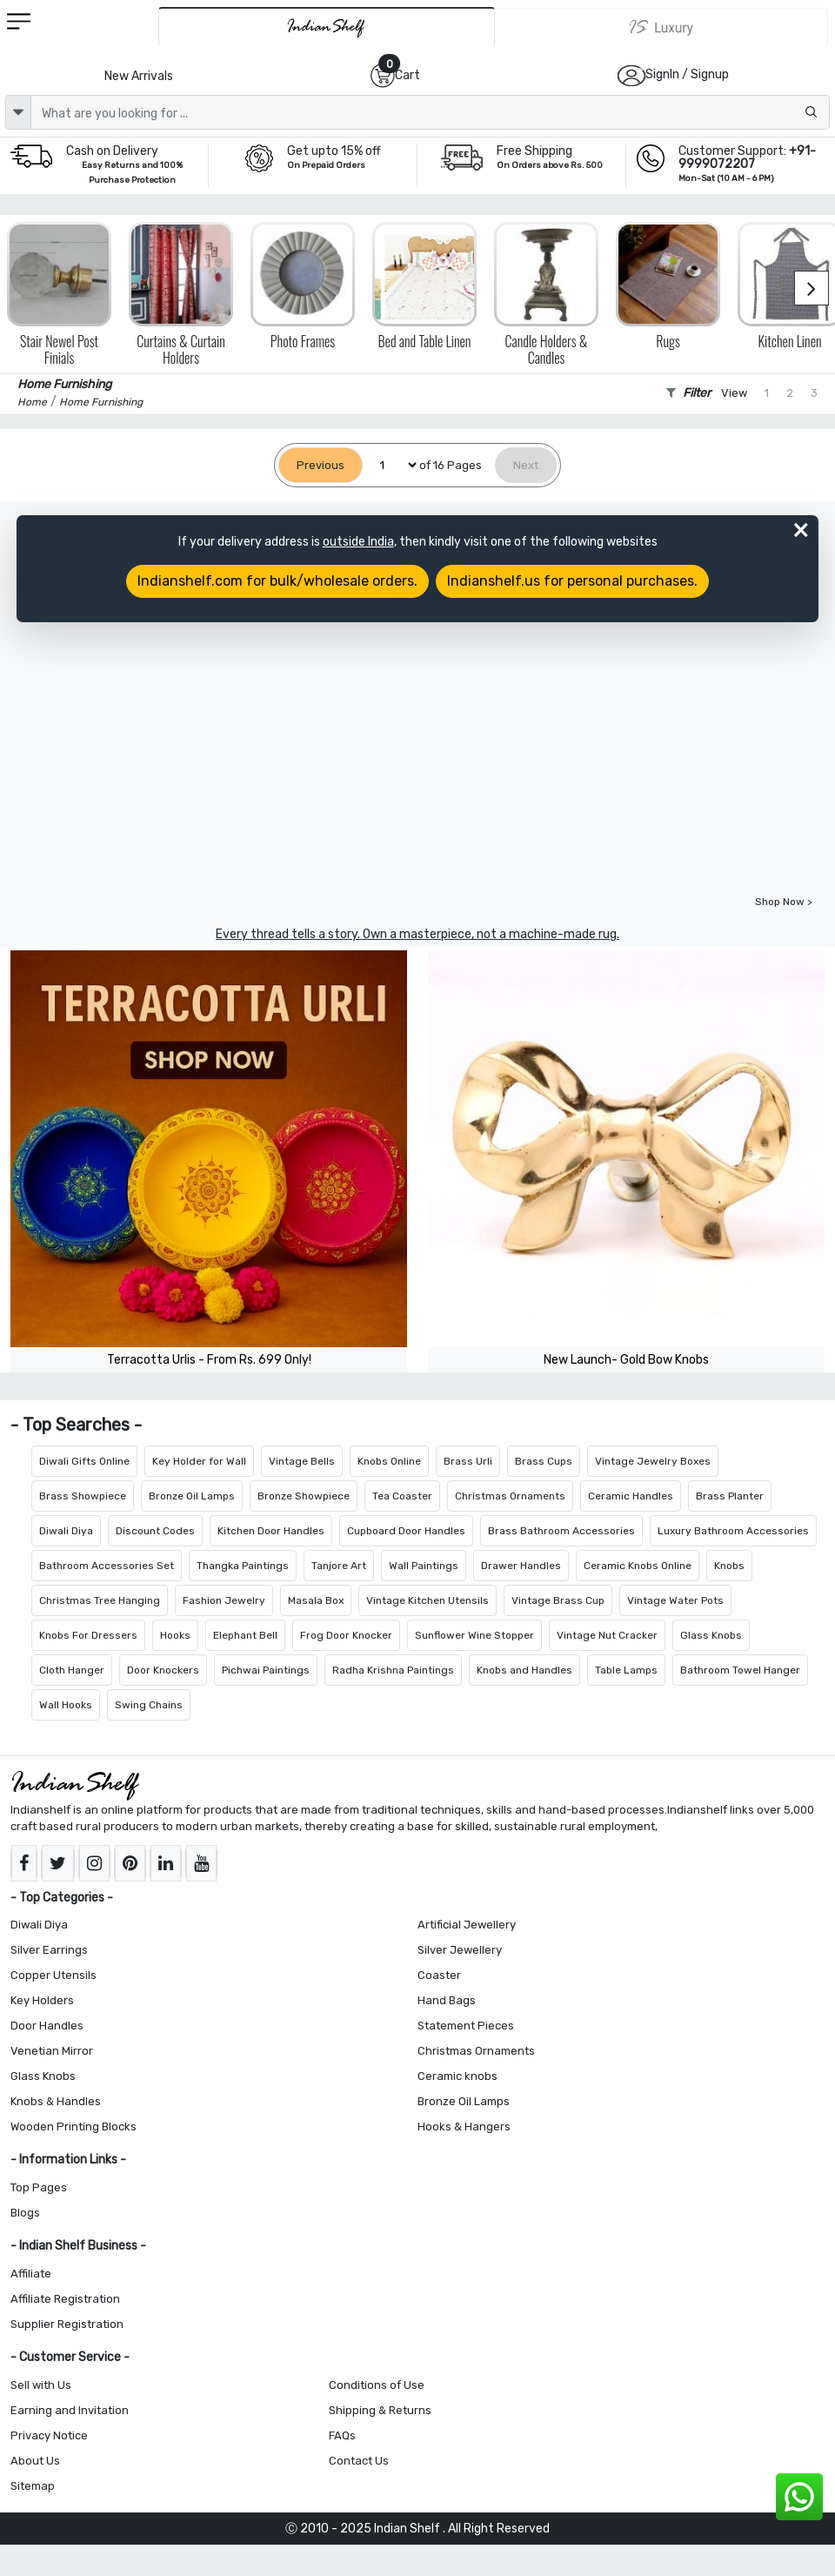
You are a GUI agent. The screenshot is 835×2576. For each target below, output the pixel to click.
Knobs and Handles (524, 1670)
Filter (688, 393)
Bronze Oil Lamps (192, 1496)
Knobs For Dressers (88, 1635)
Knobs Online (389, 1461)
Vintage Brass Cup (558, 1600)
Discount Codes (155, 1531)
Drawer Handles (521, 1566)
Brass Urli (468, 1461)
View (734, 392)
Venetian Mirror (51, 2050)
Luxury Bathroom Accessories (733, 1531)
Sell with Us (40, 2385)
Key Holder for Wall (199, 1461)
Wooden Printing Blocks (73, 2126)
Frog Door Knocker (346, 1635)
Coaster (439, 1975)
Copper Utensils (53, 1975)
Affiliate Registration (65, 2298)
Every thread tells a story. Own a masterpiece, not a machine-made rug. (417, 934)
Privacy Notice (49, 2435)
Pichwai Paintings (266, 1670)
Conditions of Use (376, 2385)
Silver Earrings (49, 1949)
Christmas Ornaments (510, 1496)
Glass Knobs (711, 1635)
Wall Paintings (423, 1566)
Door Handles (47, 2025)
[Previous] (320, 465)
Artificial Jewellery (467, 1924)
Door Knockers (163, 1670)
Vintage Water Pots (675, 1600)
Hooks (175, 1635)
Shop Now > (783, 902)
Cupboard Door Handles (406, 1531)
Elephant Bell (245, 1635)
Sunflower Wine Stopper (474, 1635)
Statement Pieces (466, 2025)
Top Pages (38, 2187)
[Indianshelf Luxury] (661, 27)
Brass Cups (543, 1461)
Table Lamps (626, 1670)
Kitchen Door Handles (270, 1531)
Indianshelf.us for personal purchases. (572, 581)
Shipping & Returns (380, 2410)
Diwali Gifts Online (84, 1461)
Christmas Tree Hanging (99, 1600)
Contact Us (359, 2460)
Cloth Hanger (71, 1670)
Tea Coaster (402, 1496)
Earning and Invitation (69, 2410)
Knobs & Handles (55, 2101)
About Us (35, 2460)
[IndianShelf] (326, 26)
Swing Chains (149, 1705)
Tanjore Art (338, 1566)
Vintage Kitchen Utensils (427, 1600)
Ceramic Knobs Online (637, 1566)
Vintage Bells (302, 1461)
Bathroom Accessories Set (106, 1566)
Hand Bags (447, 2000)
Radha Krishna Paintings (393, 1670)
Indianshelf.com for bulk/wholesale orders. (277, 581)
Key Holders (42, 2000)
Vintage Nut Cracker (607, 1635)
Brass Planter (730, 1496)
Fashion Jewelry (224, 1600)
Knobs (729, 1566)
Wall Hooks (65, 1705)
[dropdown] (18, 112)
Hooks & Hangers (464, 2126)
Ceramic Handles (630, 1496)
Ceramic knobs (458, 2076)
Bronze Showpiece (303, 1496)
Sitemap (32, 2485)
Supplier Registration (67, 2324)
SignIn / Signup (687, 74)
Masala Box (316, 1600)
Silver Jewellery (460, 1949)
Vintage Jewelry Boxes (653, 1461)
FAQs (342, 2435)
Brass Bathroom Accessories (561, 1531)
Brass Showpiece (82, 1496)
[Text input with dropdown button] (430, 112)
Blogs (25, 2212)
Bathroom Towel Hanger (740, 1670)
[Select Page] (391, 465)
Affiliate (30, 2273)
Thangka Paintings (243, 1566)
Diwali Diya (66, 1531)
